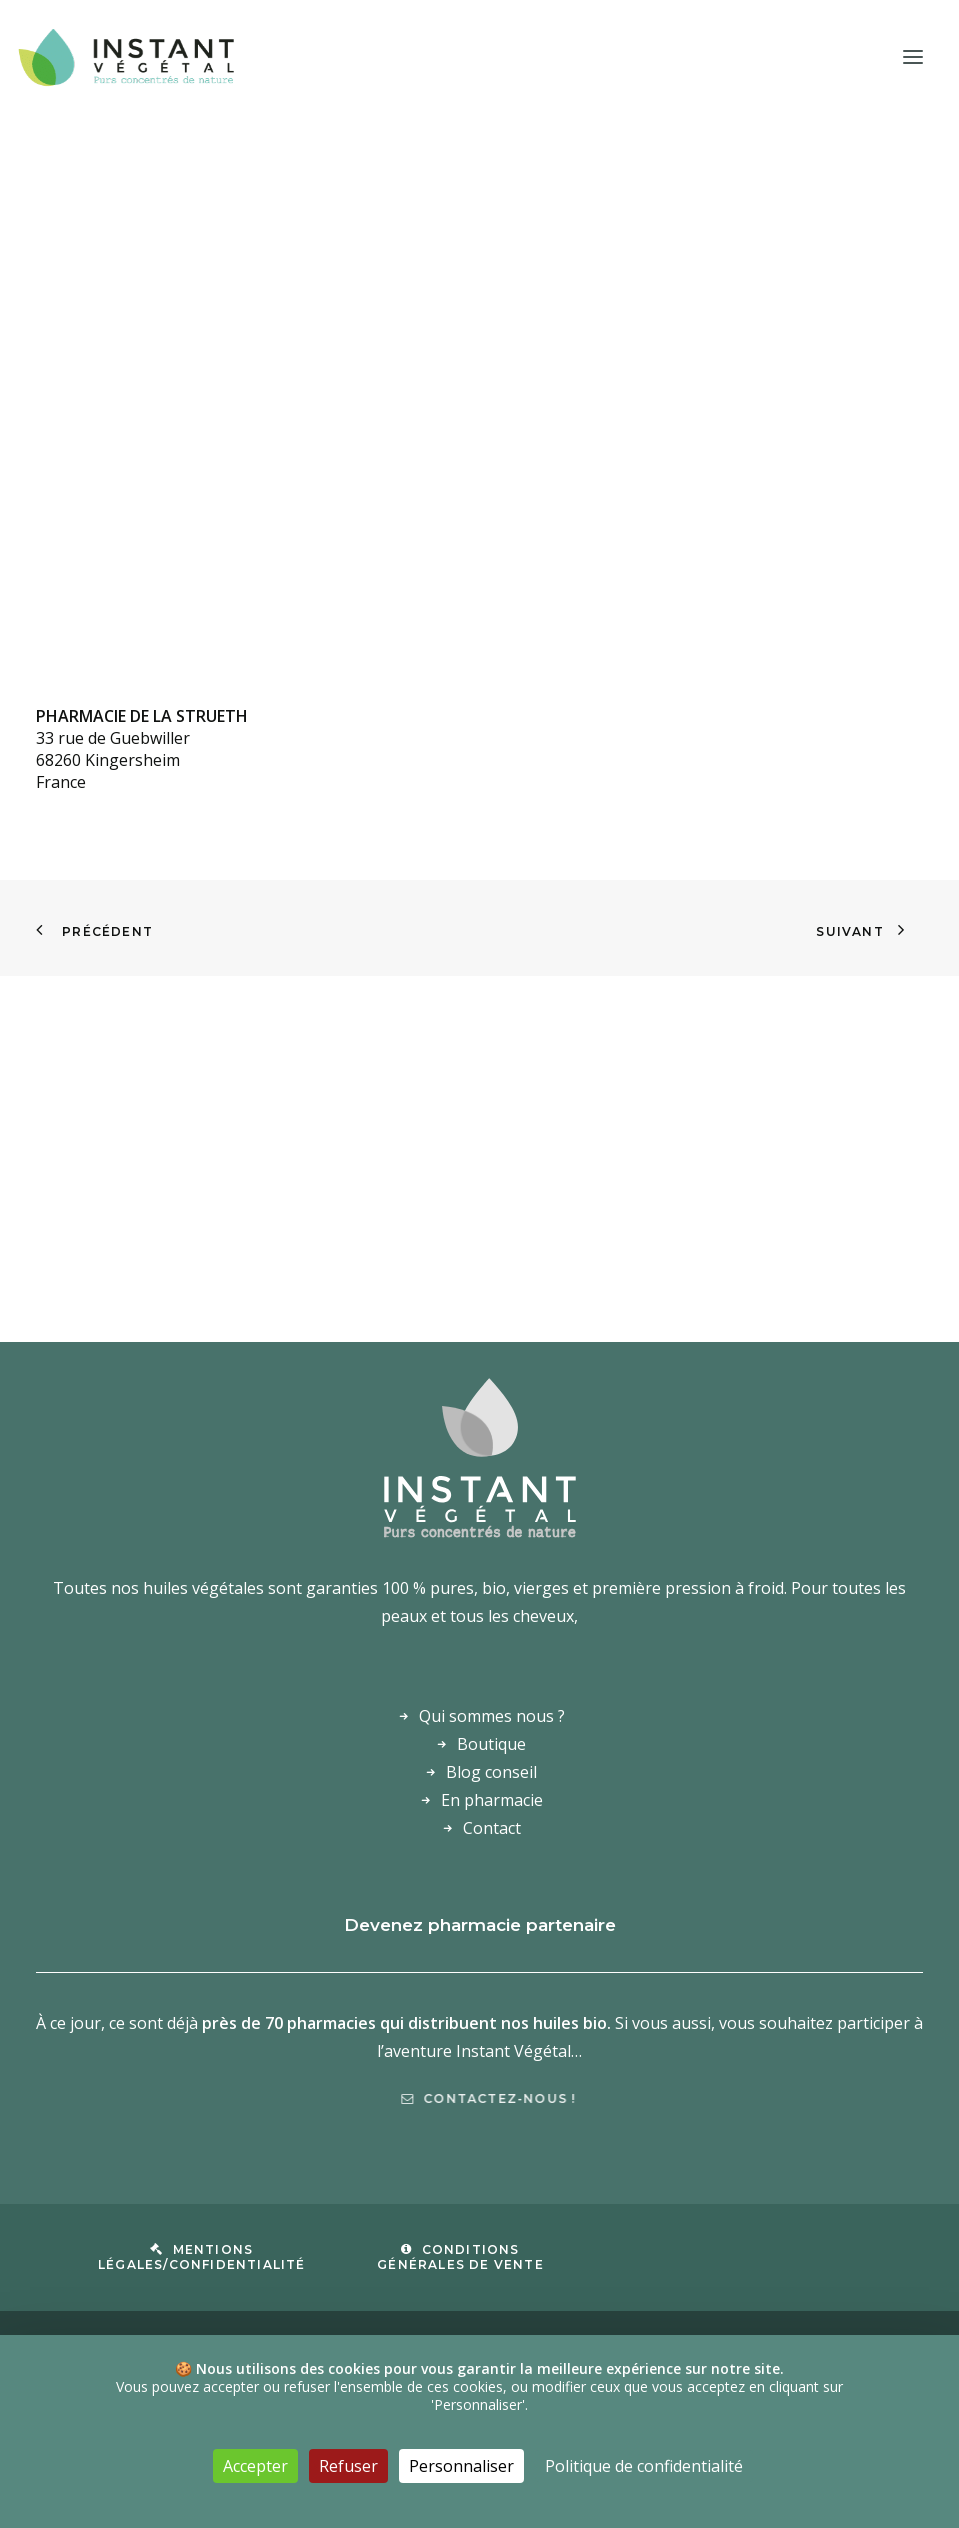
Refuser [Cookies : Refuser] (348, 2466)
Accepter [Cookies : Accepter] (255, 2466)
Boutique (491, 1744)
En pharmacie (492, 1800)
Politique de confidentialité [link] (644, 2466)
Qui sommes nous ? (492, 1716)
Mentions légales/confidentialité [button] (202, 2257)
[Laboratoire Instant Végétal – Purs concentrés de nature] (125, 57)
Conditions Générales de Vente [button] (460, 2257)
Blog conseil (491, 1772)
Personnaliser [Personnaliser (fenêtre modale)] (461, 2466)
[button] (913, 57)
